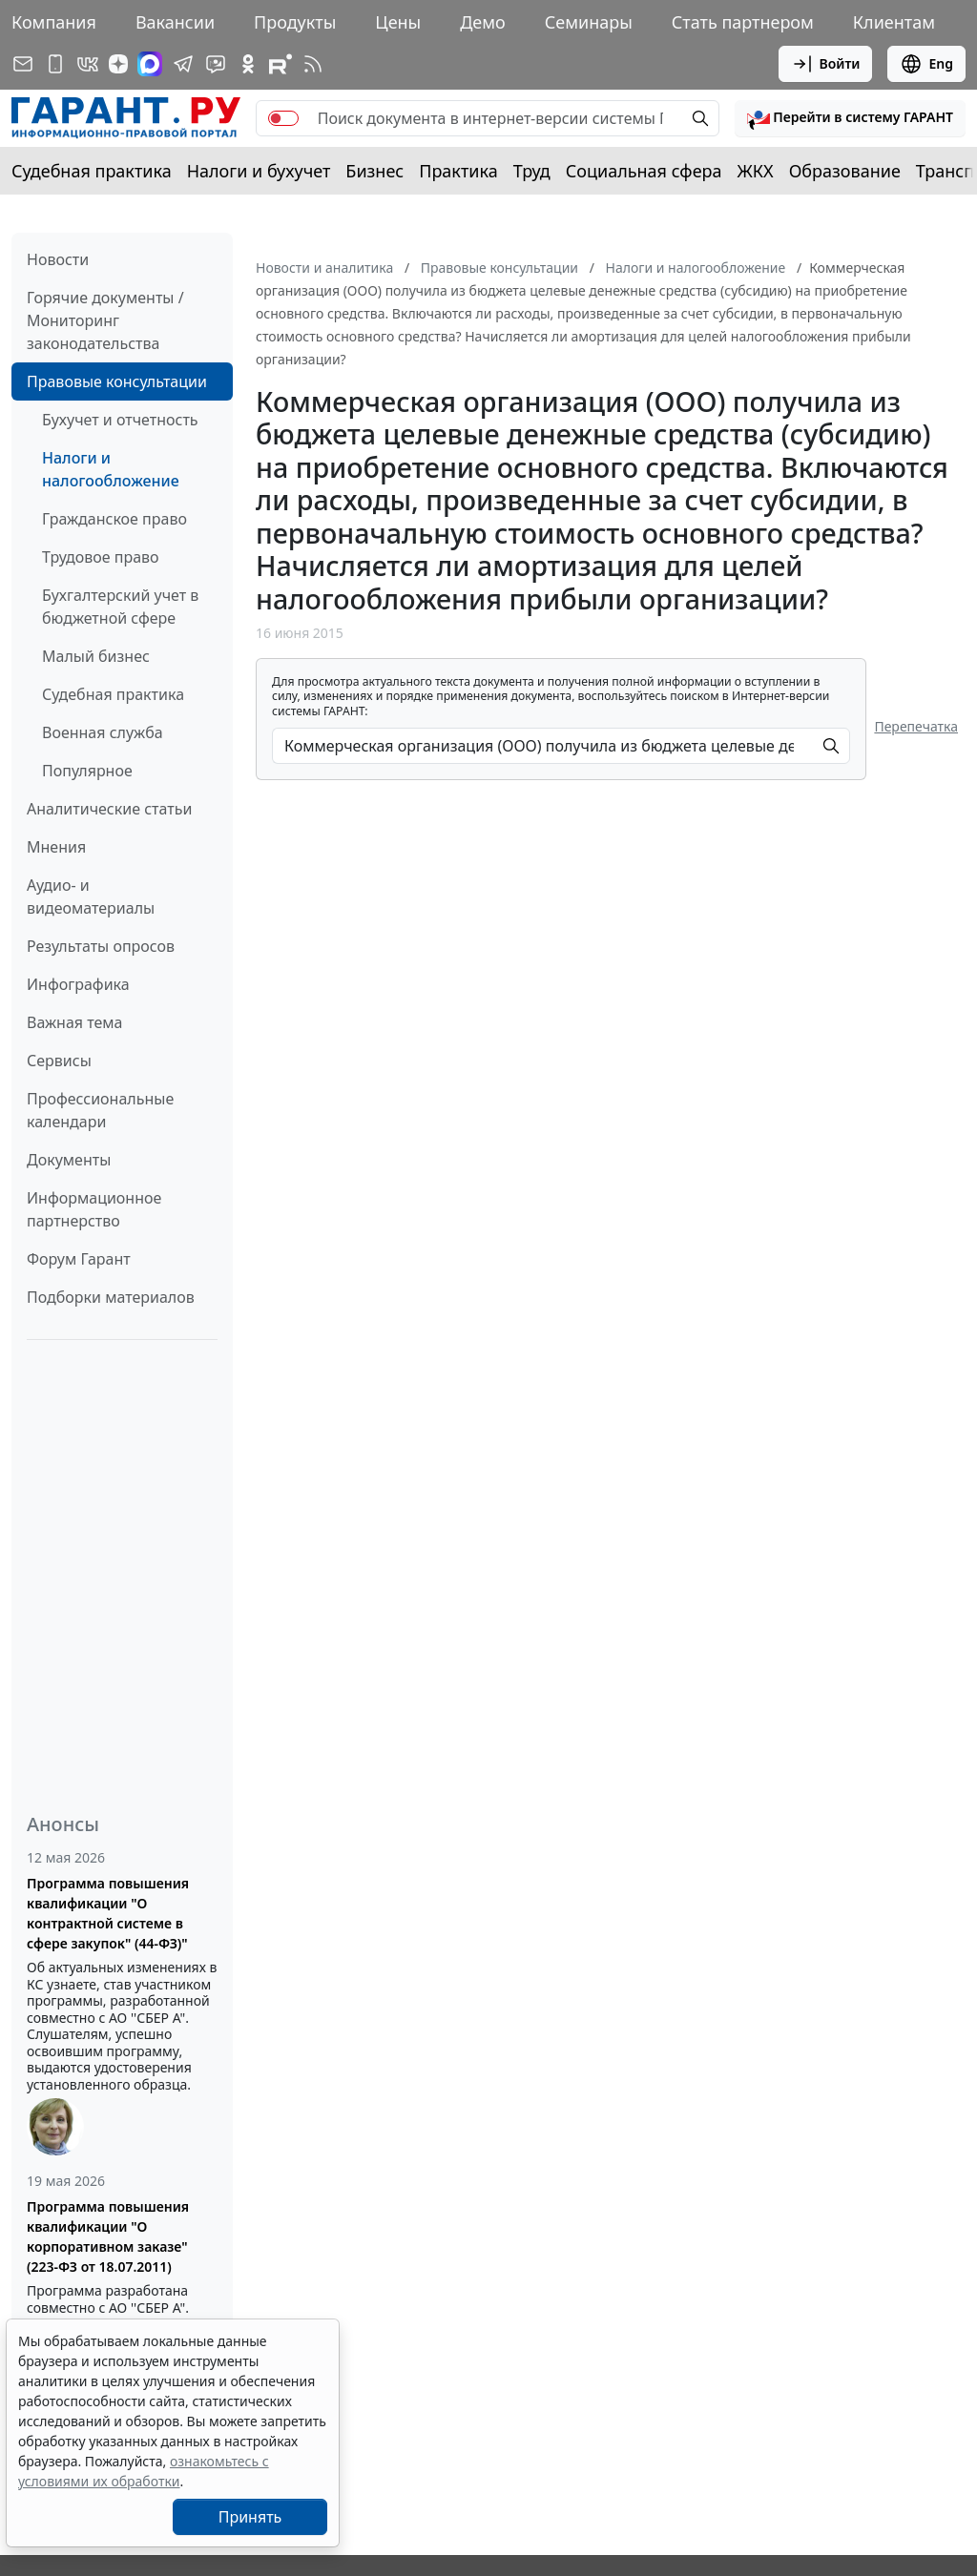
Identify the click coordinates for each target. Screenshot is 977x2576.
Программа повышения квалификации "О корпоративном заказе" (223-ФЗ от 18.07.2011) (108, 2236)
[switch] (283, 118)
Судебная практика (91, 170)
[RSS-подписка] (312, 63)
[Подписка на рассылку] (22, 63)
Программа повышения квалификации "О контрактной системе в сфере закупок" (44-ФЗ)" (108, 1913)
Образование (845, 170)
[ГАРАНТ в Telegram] (183, 63)
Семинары (589, 21)
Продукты (295, 21)
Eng (926, 63)
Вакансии (175, 21)
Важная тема (75, 1022)
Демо (483, 21)
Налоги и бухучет (259, 170)
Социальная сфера (644, 170)
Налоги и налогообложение (110, 469)
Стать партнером (743, 21)
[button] (850, 118)
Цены (398, 21)
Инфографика (78, 984)
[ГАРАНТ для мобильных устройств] (55, 63)
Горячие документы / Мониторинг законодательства (105, 320)
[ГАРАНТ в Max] (149, 64)
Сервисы (59, 1060)
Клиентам (894, 21)
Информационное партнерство (94, 1209)
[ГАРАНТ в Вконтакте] (87, 63)
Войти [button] (826, 63)
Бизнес (374, 170)
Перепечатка (916, 726)
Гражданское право (114, 518)
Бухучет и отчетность (120, 419)
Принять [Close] (250, 2516)
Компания (53, 21)
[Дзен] (118, 63)
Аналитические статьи (109, 808)
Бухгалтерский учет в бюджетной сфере (120, 607)
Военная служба (102, 732)
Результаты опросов (101, 946)
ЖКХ (756, 170)
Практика (458, 170)
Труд (532, 170)
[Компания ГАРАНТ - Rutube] (280, 63)
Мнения (56, 846)
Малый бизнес (96, 656)
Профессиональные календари (100, 1110)
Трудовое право (100, 556)
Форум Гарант (79, 1258)
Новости (58, 259)
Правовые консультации (117, 381)
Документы (69, 1159)
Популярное (87, 770)
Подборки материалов (111, 1297)
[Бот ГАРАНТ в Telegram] (215, 63)
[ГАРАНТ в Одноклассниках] (248, 63)
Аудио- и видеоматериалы (91, 896)
